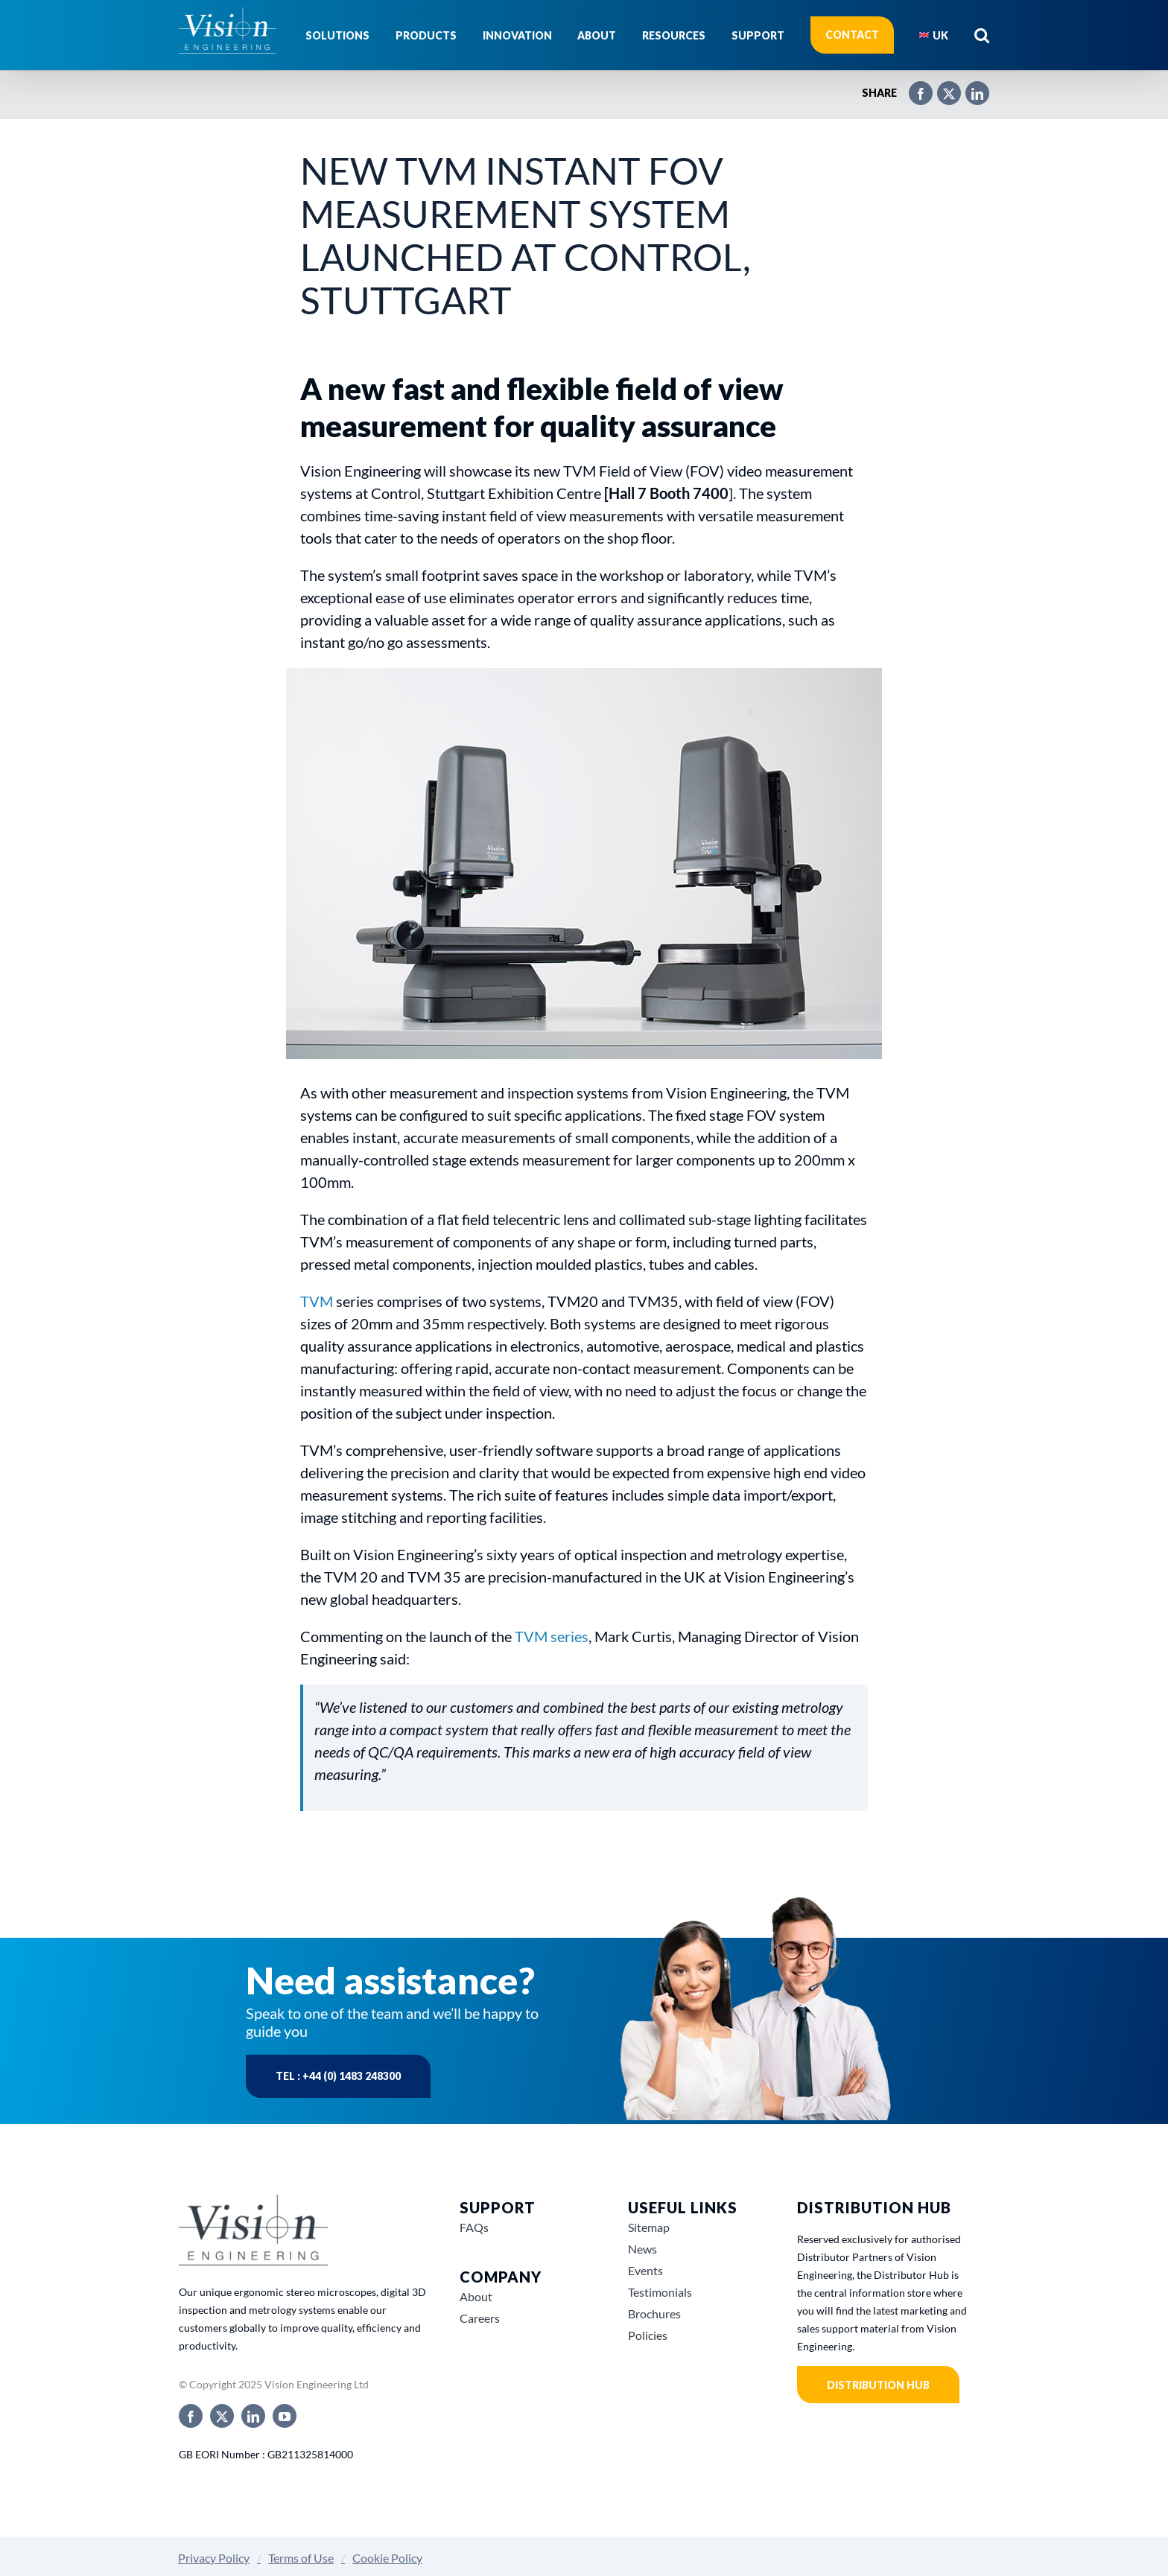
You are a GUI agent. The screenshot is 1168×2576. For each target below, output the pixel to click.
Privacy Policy (214, 2558)
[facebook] (191, 2416)
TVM (318, 1301)
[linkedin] (253, 2416)
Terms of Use (301, 2558)
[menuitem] (933, 35)
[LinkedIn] (970, 87)
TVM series (551, 1636)
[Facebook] (913, 87)
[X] (941, 87)
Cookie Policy (387, 2558)
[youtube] (284, 2416)
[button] (981, 35)
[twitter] (222, 2416)
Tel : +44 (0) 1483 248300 (338, 2076)
